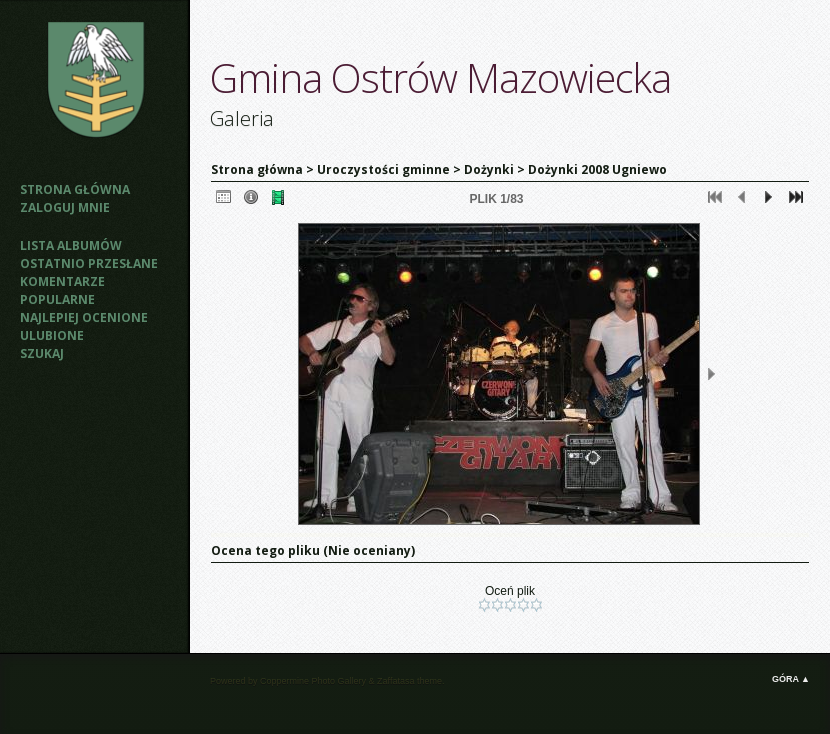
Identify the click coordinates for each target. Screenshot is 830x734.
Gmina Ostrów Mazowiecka (440, 77)
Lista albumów (71, 245)
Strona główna (75, 189)
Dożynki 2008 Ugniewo (597, 169)
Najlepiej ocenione (84, 317)
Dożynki (489, 169)
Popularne (57, 299)
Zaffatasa (395, 681)
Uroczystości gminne (383, 169)
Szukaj (42, 353)
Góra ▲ (791, 679)
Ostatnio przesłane (89, 263)
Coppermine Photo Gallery (313, 681)
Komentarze (62, 281)
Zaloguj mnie (65, 207)
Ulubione (52, 335)
